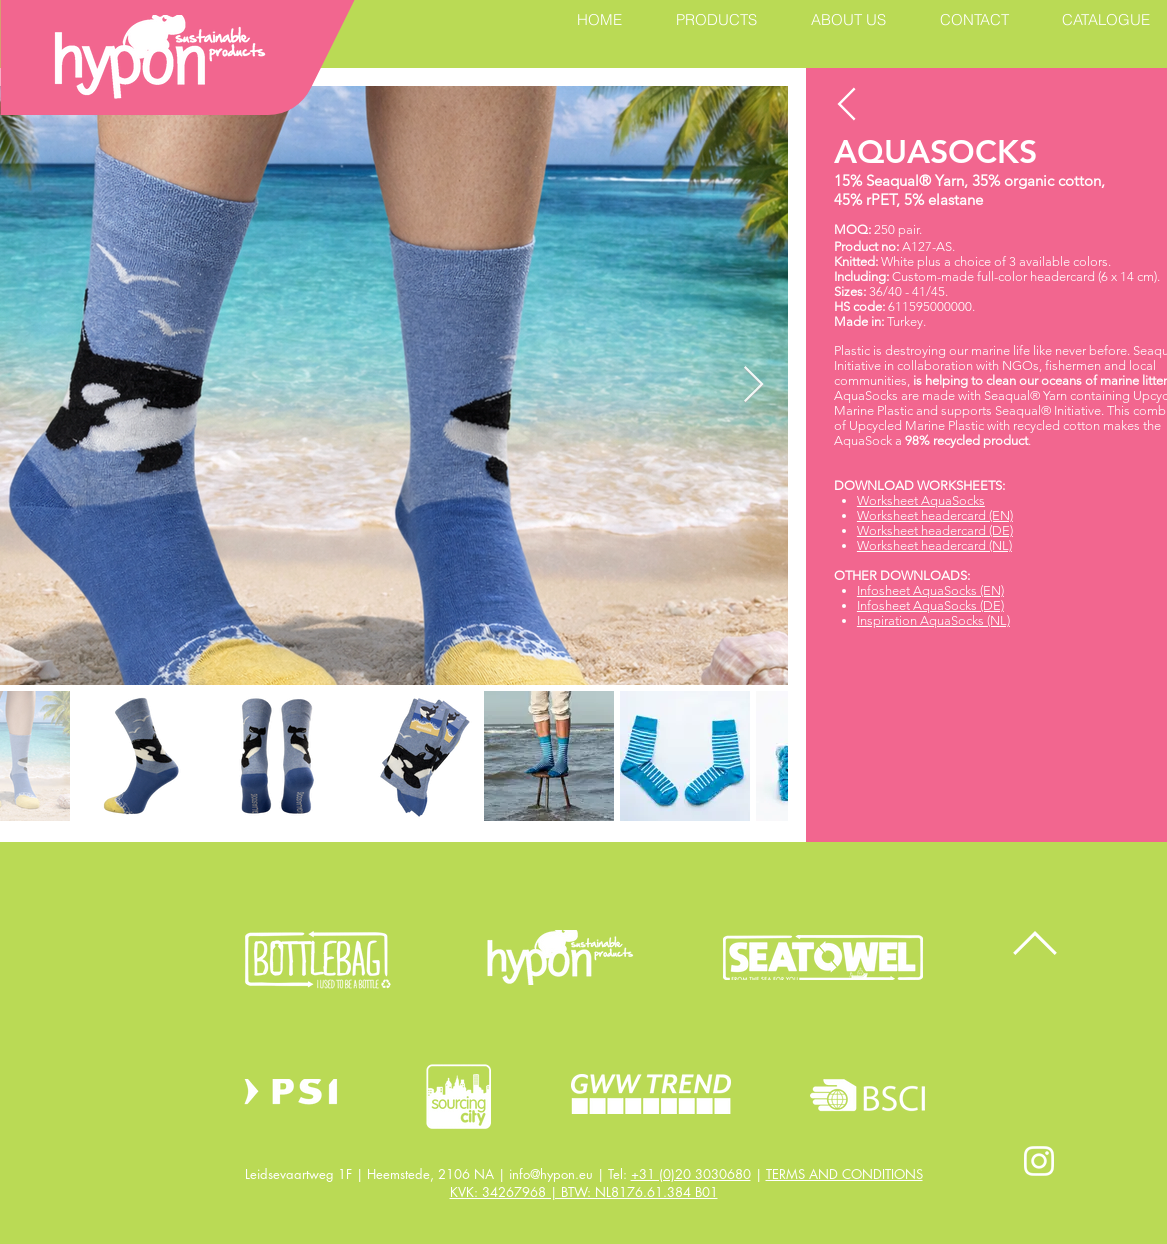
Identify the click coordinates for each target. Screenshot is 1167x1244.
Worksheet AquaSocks (921, 500)
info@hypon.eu (551, 1174)
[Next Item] (753, 385)
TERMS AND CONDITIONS (844, 1174)
